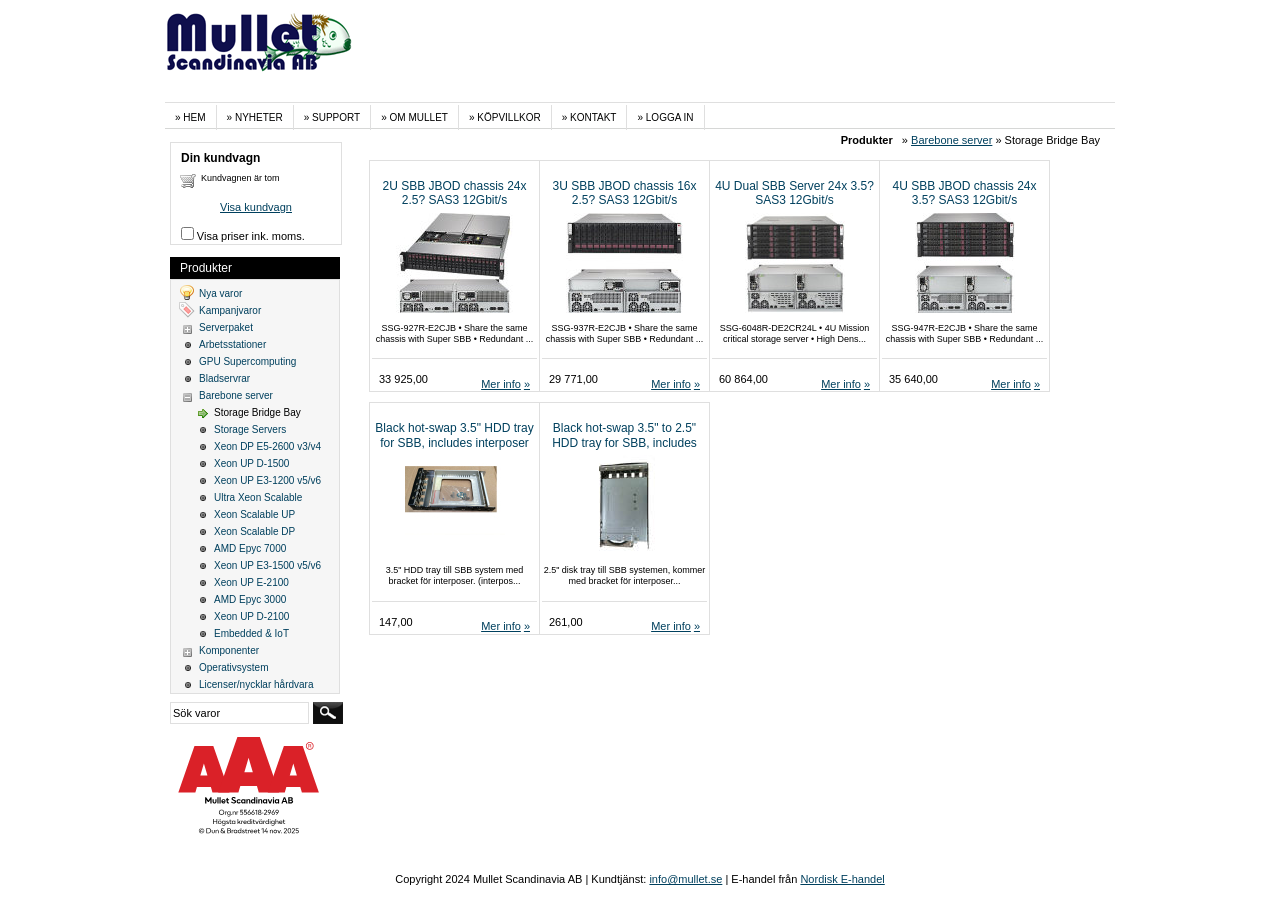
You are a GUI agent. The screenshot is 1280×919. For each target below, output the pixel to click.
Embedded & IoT (251, 633)
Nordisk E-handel (842, 879)
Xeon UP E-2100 (251, 582)
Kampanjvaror (230, 310)
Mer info (501, 384)
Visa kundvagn (256, 207)
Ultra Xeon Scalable (258, 497)
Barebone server (951, 140)
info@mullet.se (685, 879)
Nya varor (220, 293)
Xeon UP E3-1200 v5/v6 (267, 480)
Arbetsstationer (232, 344)
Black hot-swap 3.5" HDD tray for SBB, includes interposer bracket (454, 442)
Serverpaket (226, 327)
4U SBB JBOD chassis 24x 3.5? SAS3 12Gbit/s (964, 193)
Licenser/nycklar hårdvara (256, 684)
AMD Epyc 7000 (250, 548)
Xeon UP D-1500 (251, 463)
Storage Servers (250, 429)
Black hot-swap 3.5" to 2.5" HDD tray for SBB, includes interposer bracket (624, 442)
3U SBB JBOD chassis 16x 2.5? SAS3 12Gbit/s (624, 193)
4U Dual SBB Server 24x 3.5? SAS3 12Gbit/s (794, 193)
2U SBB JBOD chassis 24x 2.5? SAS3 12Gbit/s (454, 193)
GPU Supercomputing (247, 361)
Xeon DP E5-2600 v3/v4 (267, 446)
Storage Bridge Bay (257, 412)
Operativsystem (233, 667)
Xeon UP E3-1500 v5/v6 (267, 565)
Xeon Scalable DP (254, 531)
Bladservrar (224, 378)
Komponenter (229, 650)
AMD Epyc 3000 (250, 599)
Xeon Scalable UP (254, 514)
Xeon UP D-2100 (251, 616)
